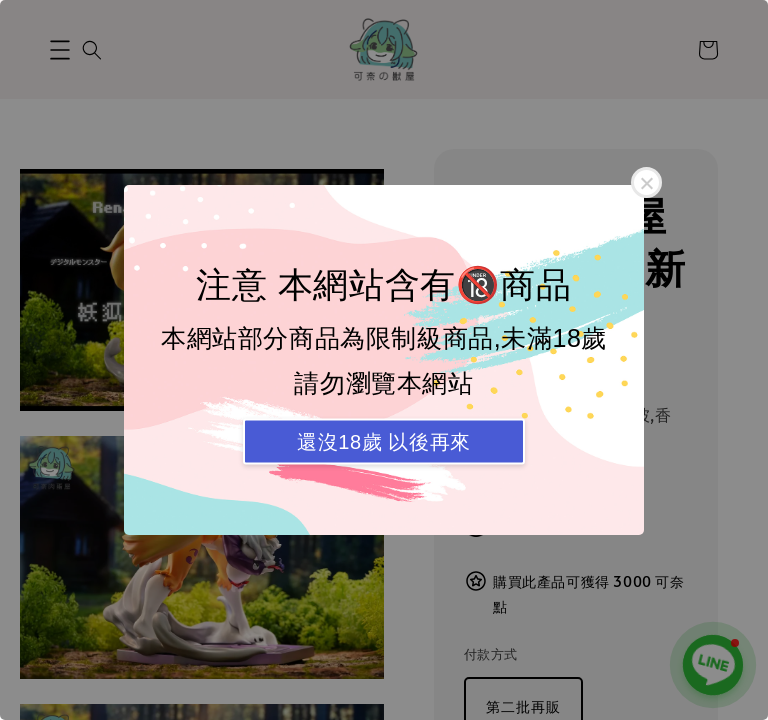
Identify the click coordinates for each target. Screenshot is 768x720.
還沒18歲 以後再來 (384, 442)
